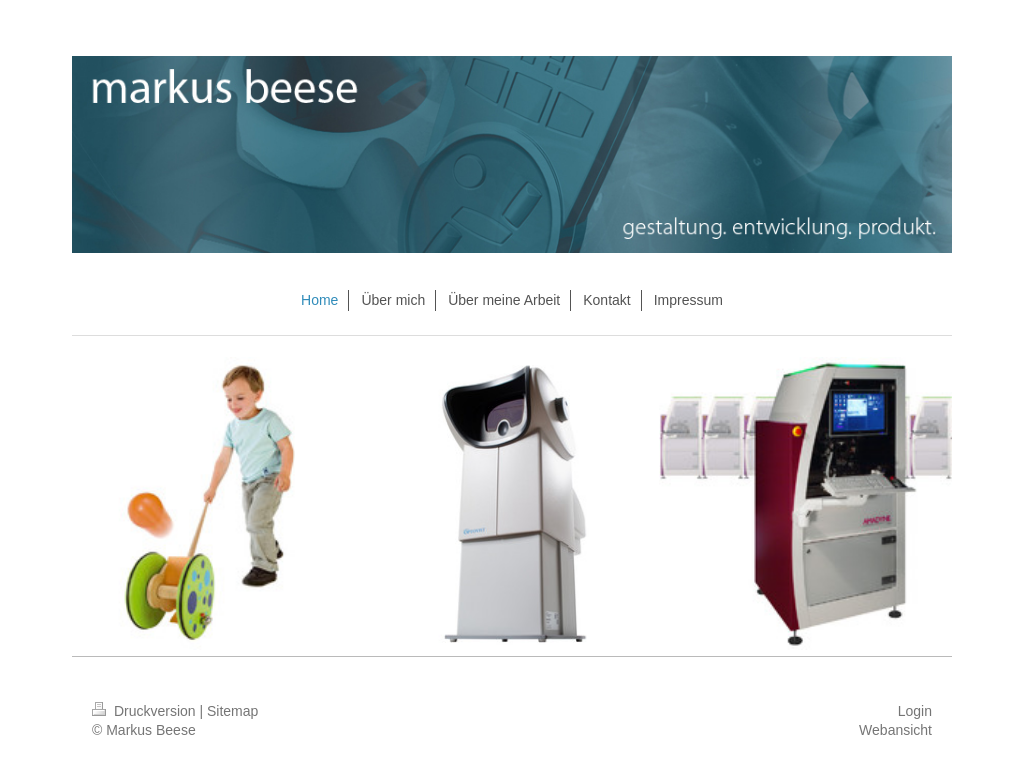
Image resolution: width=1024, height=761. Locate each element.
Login (915, 711)
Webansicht (895, 730)
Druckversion (145, 711)
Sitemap (232, 711)
